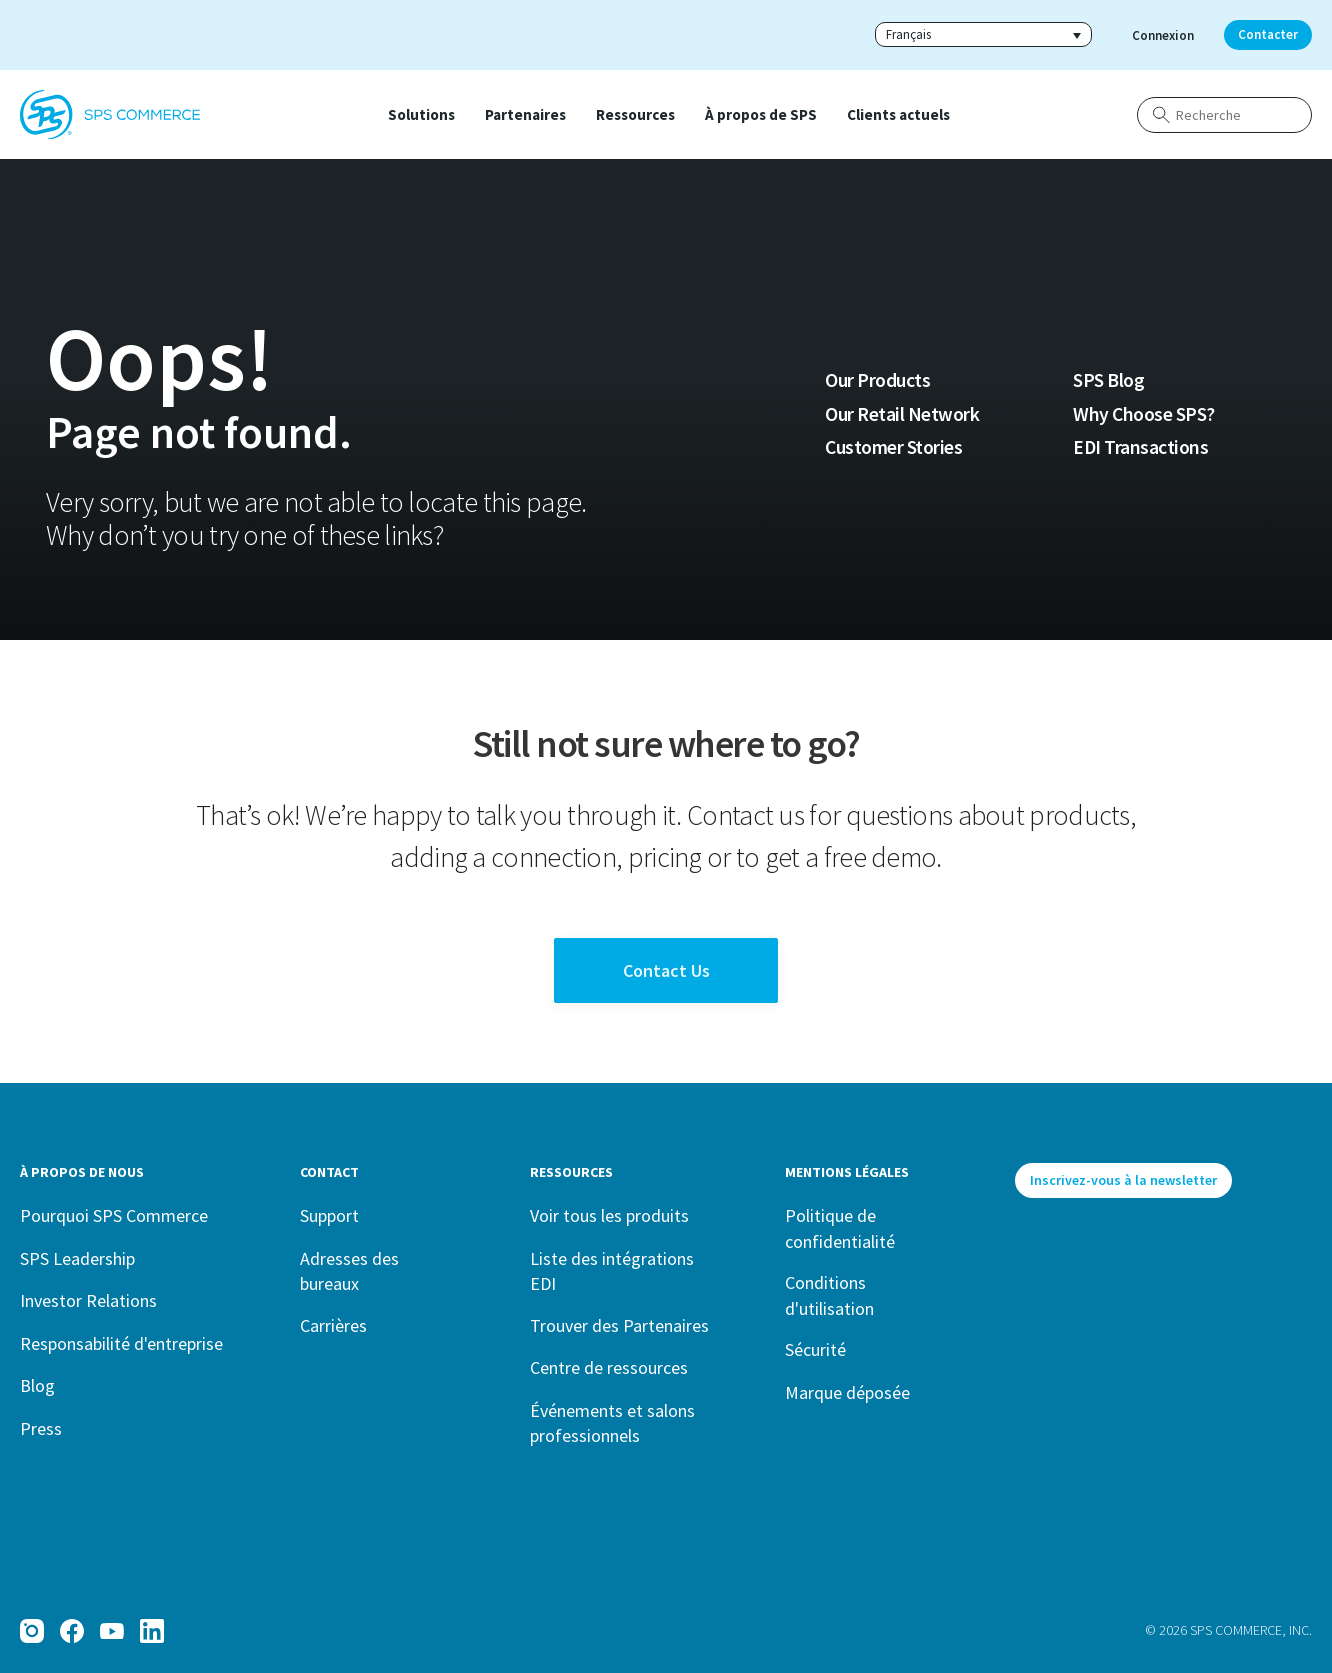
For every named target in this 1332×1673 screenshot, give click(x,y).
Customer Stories (893, 447)
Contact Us (666, 970)
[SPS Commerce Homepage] (110, 115)
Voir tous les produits (609, 1215)
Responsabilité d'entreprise (121, 1343)
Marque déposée (847, 1392)
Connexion (1163, 35)
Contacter (1268, 34)
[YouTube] (112, 1631)
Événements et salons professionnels (612, 1423)
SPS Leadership (77, 1258)
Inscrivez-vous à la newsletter (1123, 1180)
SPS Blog (1108, 380)
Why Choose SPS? (1144, 414)
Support (329, 1215)
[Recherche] (1224, 115)
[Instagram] (32, 1631)
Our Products (877, 380)
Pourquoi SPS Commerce (114, 1215)
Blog (37, 1385)
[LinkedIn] (152, 1631)
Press (41, 1428)
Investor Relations (88, 1300)
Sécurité (815, 1349)
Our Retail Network (902, 414)
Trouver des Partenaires (619, 1325)
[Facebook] (72, 1631)
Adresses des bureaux (349, 1271)
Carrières (333, 1325)
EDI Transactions (1140, 447)
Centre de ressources (609, 1367)
